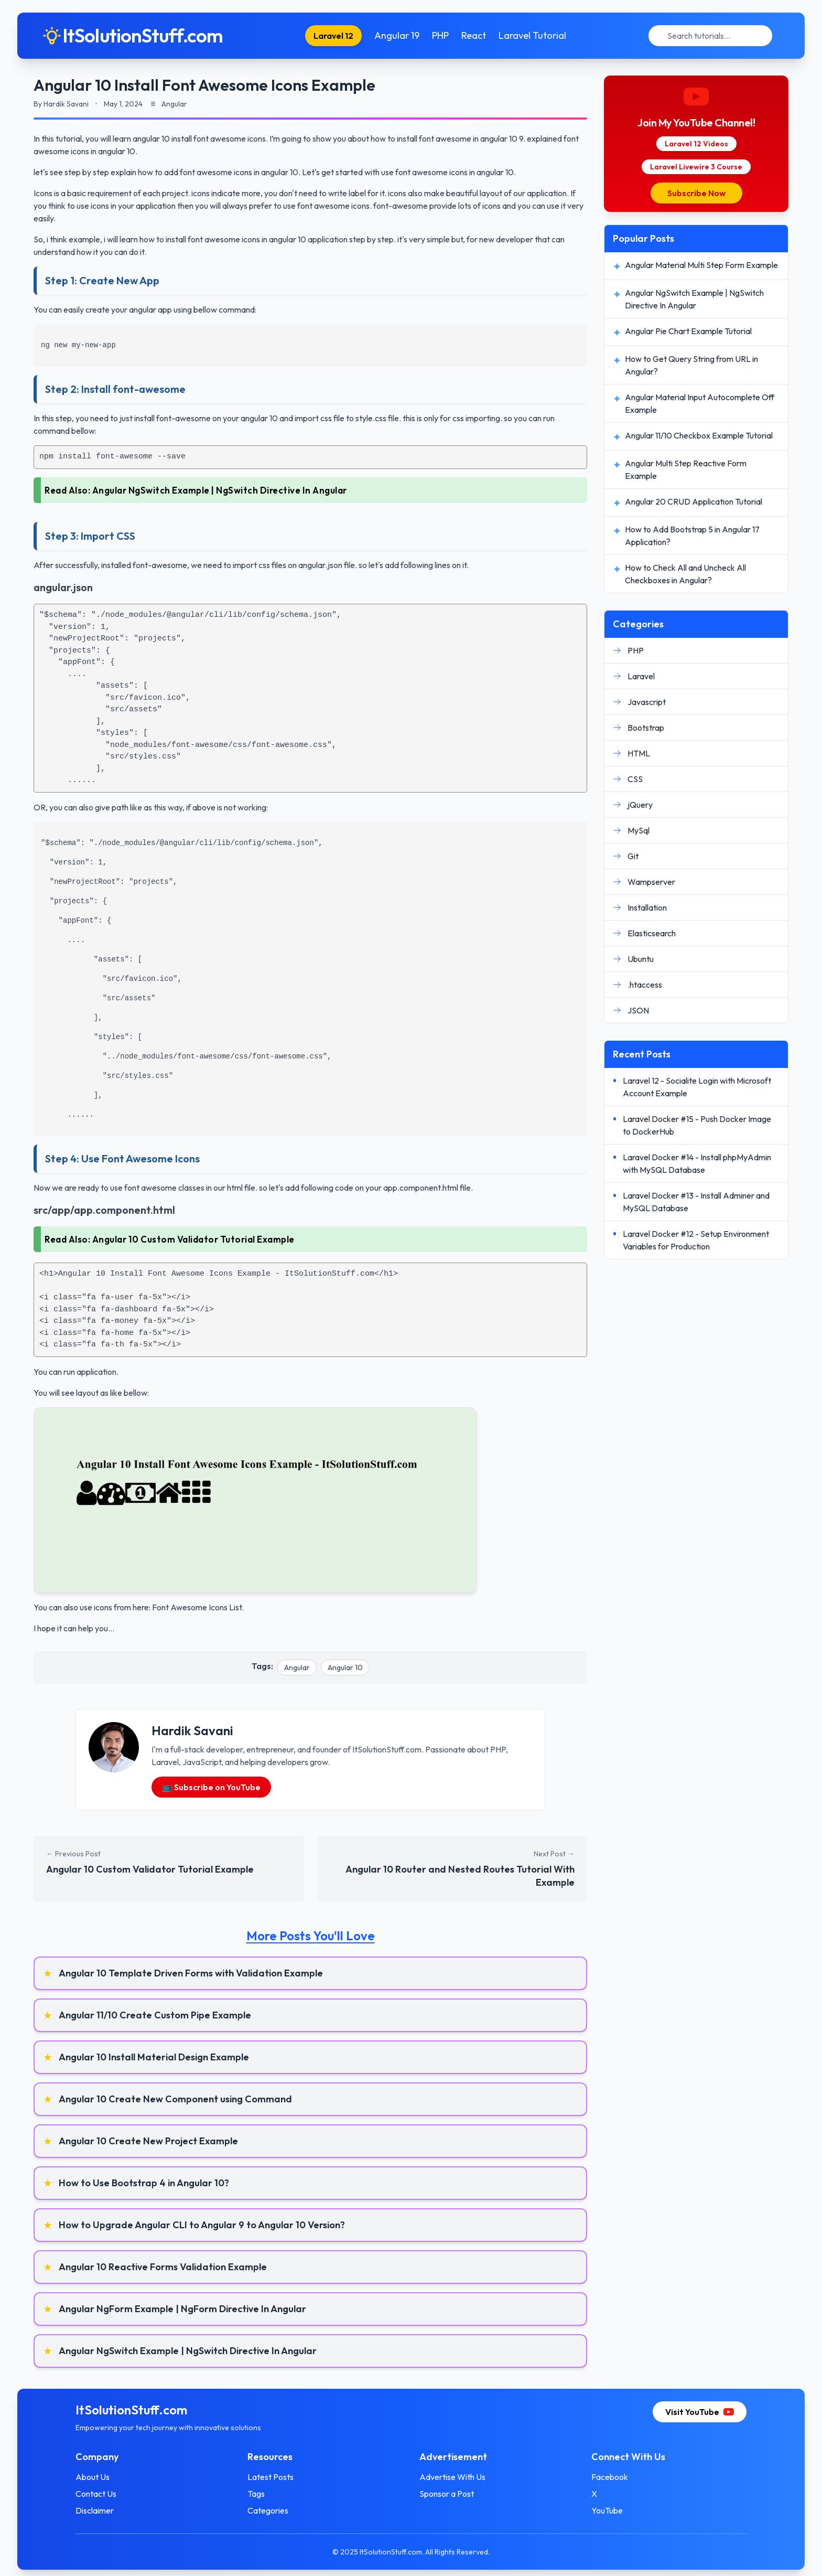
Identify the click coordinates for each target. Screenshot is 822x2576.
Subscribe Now (696, 193)
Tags (256, 2493)
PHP (440, 35)
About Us (92, 2477)
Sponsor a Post (446, 2493)
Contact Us (95, 2493)
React (473, 35)
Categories (267, 2510)
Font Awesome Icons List (197, 1607)
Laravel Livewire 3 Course (696, 167)
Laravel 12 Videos (696, 143)
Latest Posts (270, 2477)
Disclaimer (94, 2510)
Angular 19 (396, 35)
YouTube (607, 2510)
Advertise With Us (452, 2477)
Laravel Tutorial (532, 35)
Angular (297, 1667)
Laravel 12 (333, 35)
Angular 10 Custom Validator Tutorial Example (193, 1239)
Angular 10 (345, 1667)
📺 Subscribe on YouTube (211, 1787)
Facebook (609, 2477)
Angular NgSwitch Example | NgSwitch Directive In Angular (219, 490)
